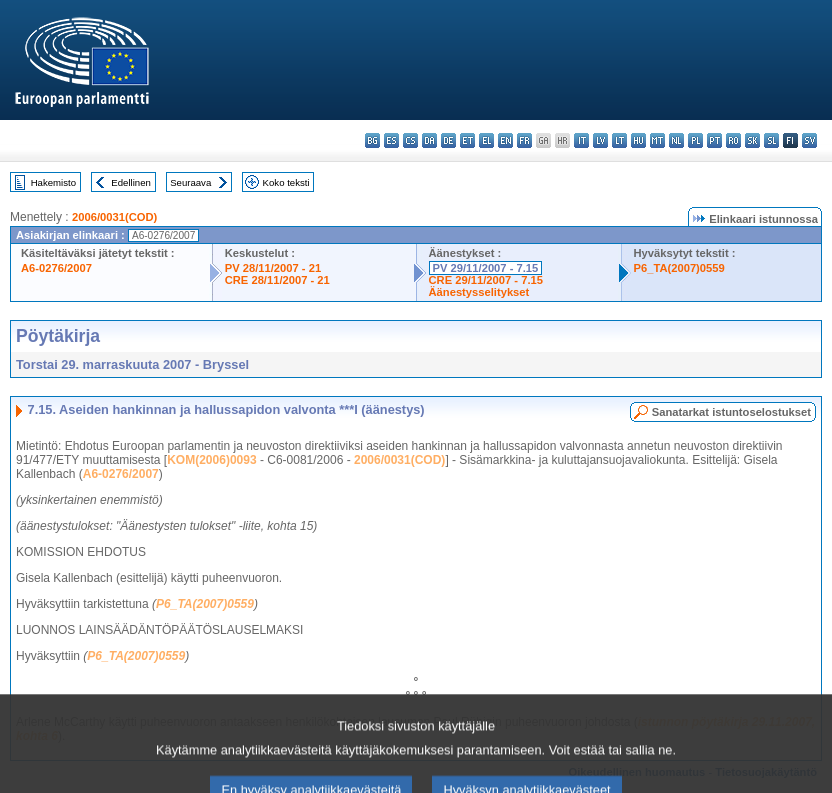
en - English (505, 140)
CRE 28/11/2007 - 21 (277, 280)
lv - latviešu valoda (600, 140)
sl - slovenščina (771, 140)
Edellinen (130, 182)
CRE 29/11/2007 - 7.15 (486, 280)
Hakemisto (53, 182)
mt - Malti (657, 140)
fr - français (524, 140)
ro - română (733, 140)
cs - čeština (410, 140)
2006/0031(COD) (114, 217)
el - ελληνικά (486, 140)
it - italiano (581, 140)
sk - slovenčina (752, 140)
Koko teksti (286, 182)
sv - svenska (809, 140)
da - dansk (429, 140)
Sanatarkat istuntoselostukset (731, 412)
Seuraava (190, 182)
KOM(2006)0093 (211, 460)
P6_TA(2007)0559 (679, 268)
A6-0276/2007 (56, 268)
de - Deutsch (448, 140)
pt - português (714, 140)
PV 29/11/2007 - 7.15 (486, 268)
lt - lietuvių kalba (619, 140)
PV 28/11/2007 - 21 (273, 268)
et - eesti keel (467, 140)
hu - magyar (638, 140)
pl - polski (695, 140)
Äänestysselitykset (479, 292)
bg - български (372, 140)
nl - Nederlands (676, 140)
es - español (391, 140)
